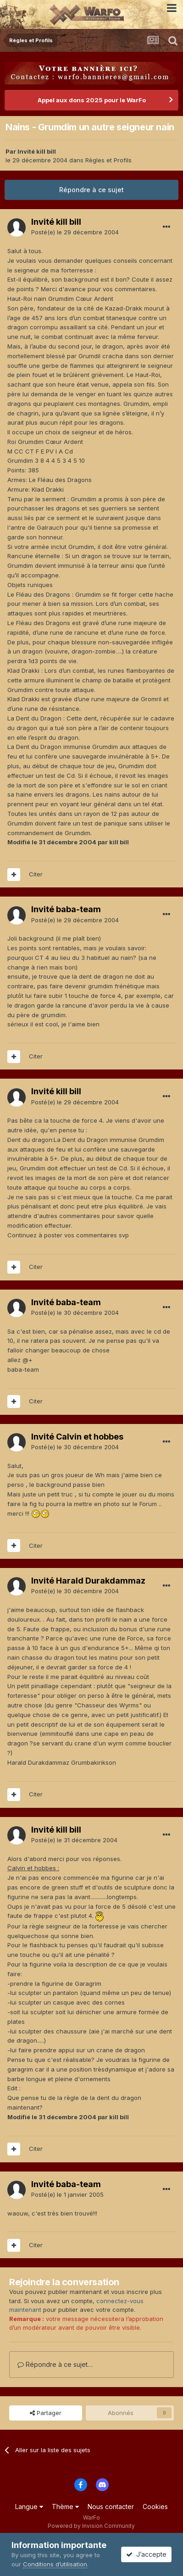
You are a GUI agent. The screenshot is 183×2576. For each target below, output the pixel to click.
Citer (36, 874)
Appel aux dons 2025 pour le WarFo (92, 100)
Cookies (155, 2506)
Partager (45, 2413)
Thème (65, 2506)
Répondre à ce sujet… (55, 2364)
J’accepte (146, 2554)
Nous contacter (111, 2506)
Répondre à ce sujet (91, 190)
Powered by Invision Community (91, 2525)
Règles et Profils (108, 160)
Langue (29, 2506)
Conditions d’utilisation (55, 2564)
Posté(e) (75, 232)
